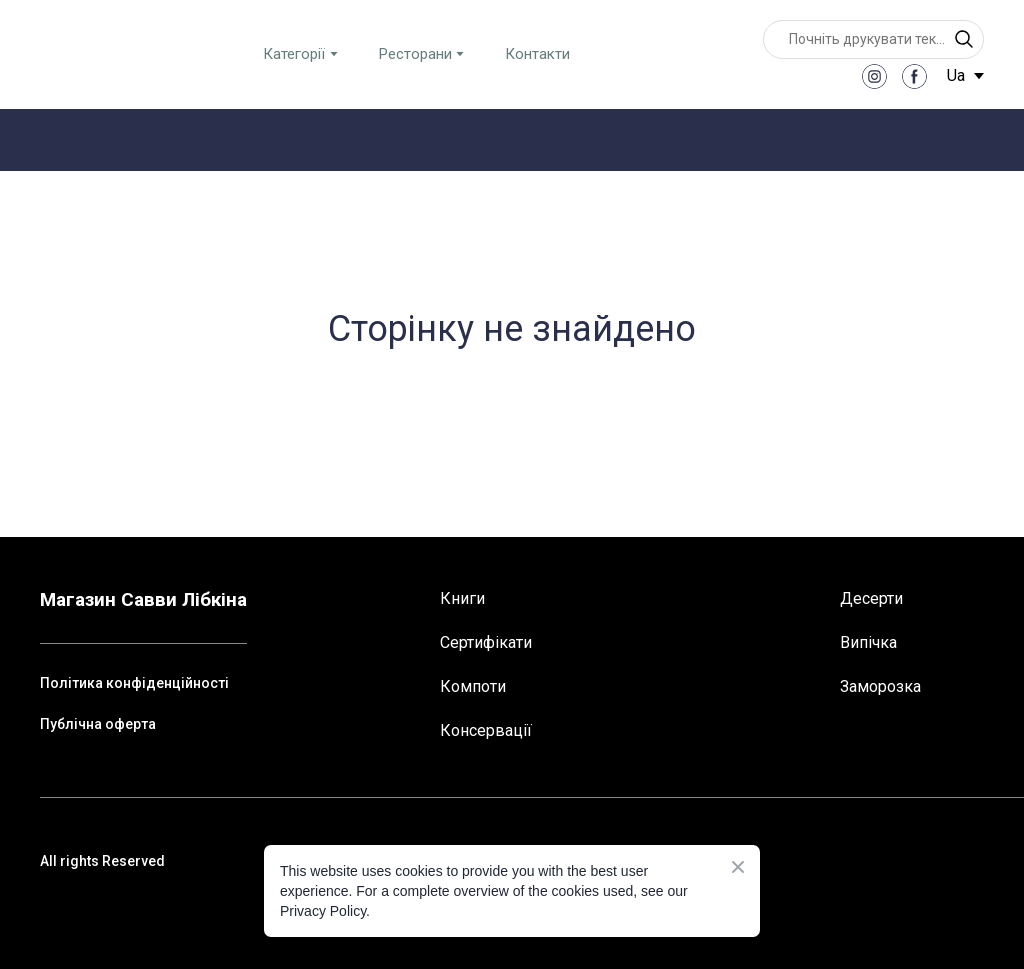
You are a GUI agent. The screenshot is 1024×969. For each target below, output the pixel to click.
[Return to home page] (91, 54)
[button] (964, 39)
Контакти (537, 54)
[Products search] (873, 39)
